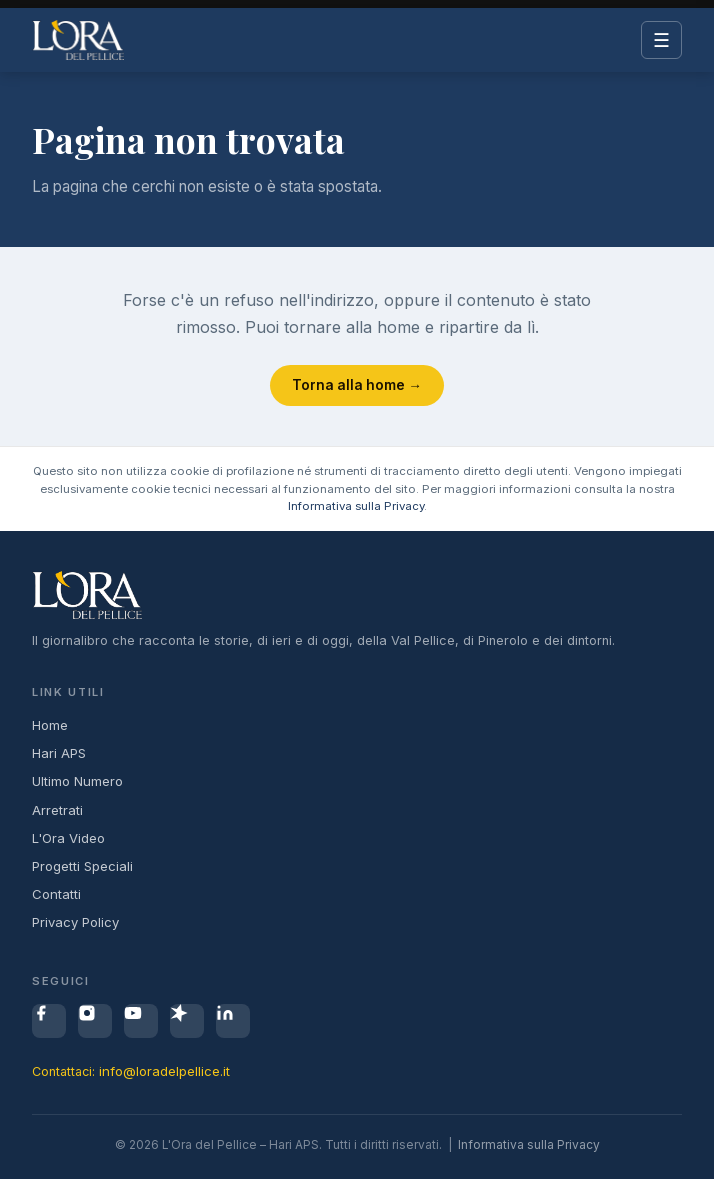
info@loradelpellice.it (164, 1071)
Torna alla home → (357, 385)
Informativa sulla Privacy (356, 506)
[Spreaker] (187, 1021)
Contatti (56, 894)
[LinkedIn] (233, 1021)
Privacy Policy (75, 922)
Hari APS (59, 753)
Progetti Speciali (82, 866)
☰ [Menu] (661, 40)
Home (50, 725)
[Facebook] (49, 1021)
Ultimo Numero (77, 781)
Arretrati (57, 810)
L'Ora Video (68, 838)
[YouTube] (141, 1021)
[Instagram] (95, 1021)
